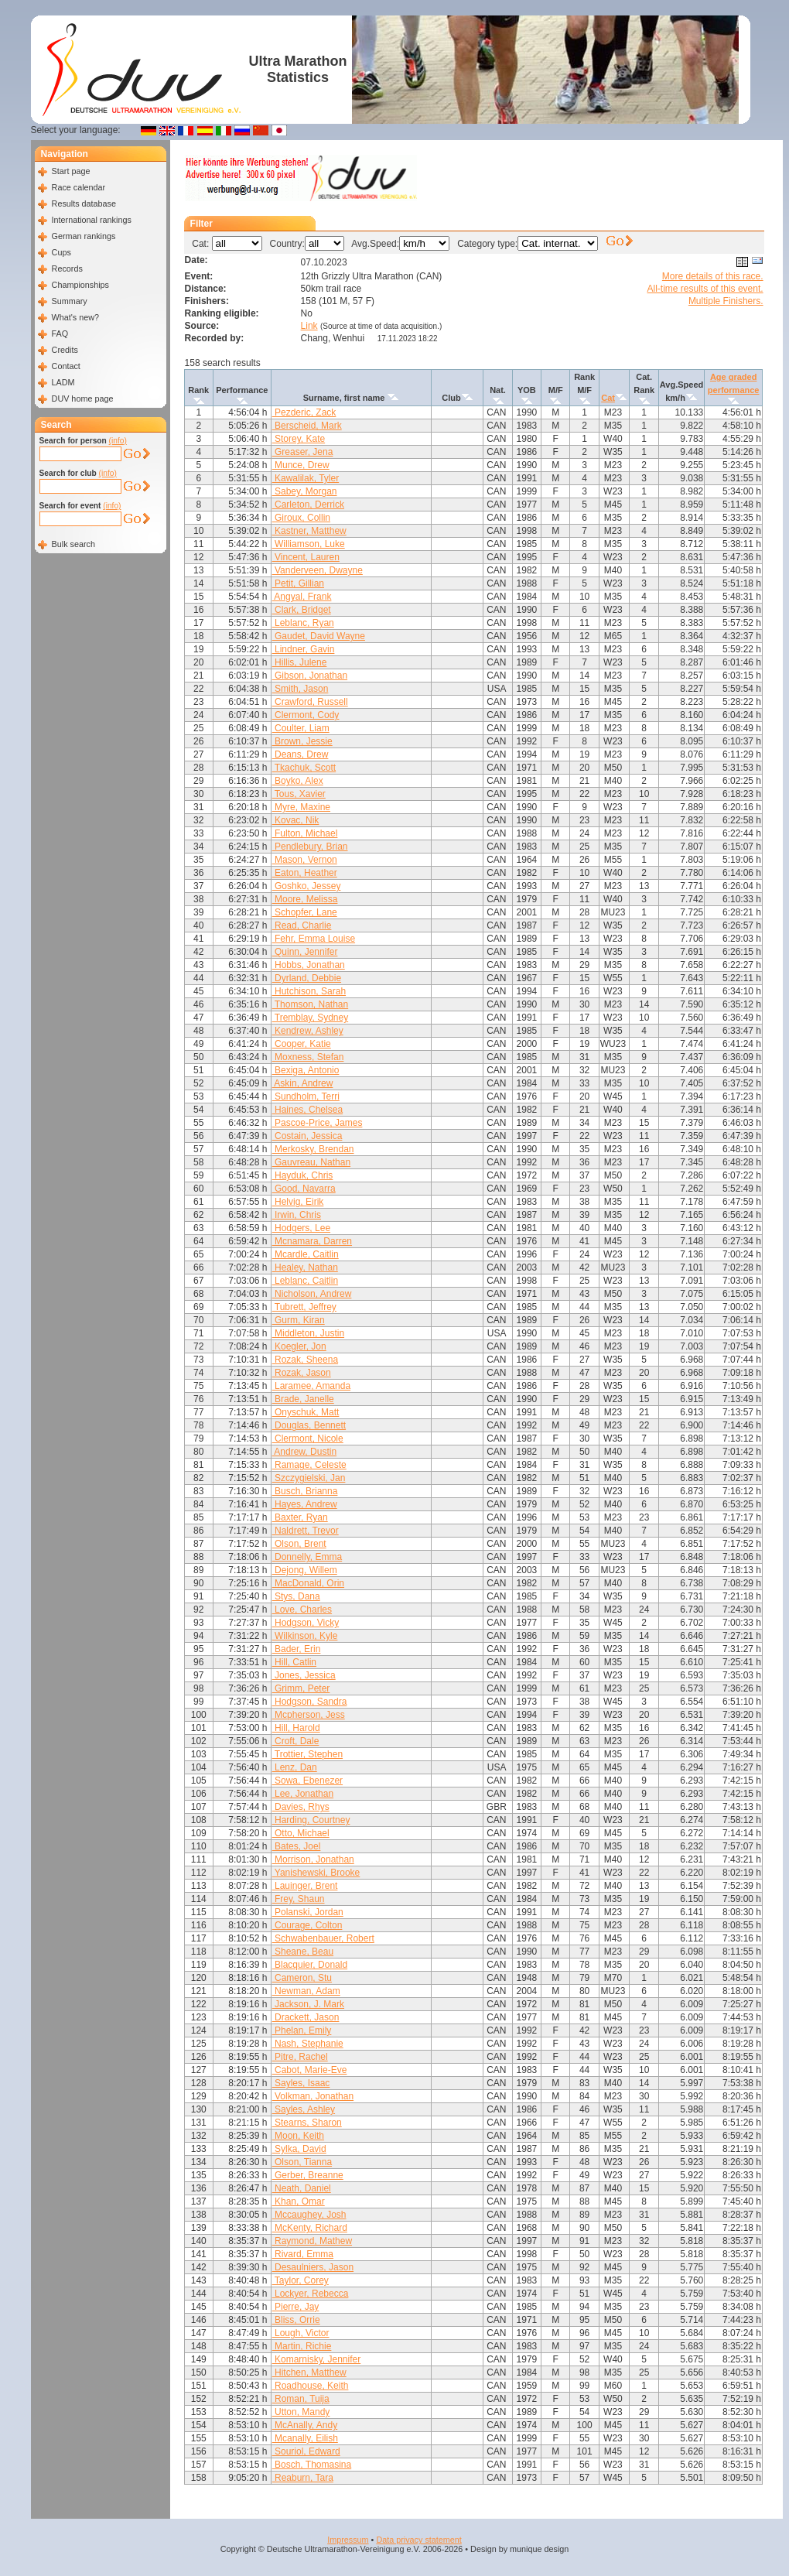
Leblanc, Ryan (303, 622)
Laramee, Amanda (311, 1385)
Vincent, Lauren (306, 557)
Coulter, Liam (301, 728)
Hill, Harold (296, 1727)
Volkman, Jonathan (313, 2096)
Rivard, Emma (302, 2254)
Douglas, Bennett (309, 1425)
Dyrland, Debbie (306, 978)
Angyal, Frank (302, 596)
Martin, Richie (302, 2346)
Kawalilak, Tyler (305, 478)
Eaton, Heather (304, 872)
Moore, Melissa (305, 899)
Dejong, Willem (304, 1570)
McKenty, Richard (309, 2227)
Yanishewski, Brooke (316, 1872)
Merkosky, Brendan (313, 1149)
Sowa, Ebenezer (307, 1780)
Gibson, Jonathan (309, 675)
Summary (69, 301)
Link (309, 325)
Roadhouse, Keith (310, 2385)
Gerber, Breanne (307, 2175)
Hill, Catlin (294, 1662)
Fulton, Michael (305, 833)
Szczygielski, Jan (309, 1478)
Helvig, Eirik (298, 1201)
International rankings (92, 219)
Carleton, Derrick (308, 504)
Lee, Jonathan (302, 1793)
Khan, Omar (298, 2201)
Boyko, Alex (297, 780)
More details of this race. (712, 276)
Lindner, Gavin (303, 649)
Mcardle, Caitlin (305, 1254)
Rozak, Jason (301, 1372)
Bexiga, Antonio (306, 1070)
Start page (71, 171)
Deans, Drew (300, 754)
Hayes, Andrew (304, 1504)
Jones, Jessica (304, 1675)
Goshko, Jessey (306, 886)
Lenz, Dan (294, 1767)
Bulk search (73, 544)
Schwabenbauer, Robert (323, 1938)
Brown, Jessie (302, 741)
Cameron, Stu (302, 1977)
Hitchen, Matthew (309, 2372)
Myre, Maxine (301, 807)
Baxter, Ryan (300, 1517)
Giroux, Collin (301, 517)
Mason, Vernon (304, 859)
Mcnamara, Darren (312, 1241)
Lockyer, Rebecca (310, 2293)
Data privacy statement (418, 2539)
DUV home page (83, 398)
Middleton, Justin (308, 1333)
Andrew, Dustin (304, 1451)
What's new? (75, 317)
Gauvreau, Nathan (311, 1162)
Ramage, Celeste (309, 1464)
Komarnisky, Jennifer (316, 2359)
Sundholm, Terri (306, 1096)
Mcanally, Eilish (305, 2438)
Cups (61, 252)
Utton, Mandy (301, 2412)
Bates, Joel (296, 1846)
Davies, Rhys (301, 1806)
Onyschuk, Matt (306, 1412)
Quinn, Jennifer (305, 951)
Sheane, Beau (302, 1951)
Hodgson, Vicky (306, 1622)
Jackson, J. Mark (308, 2004)
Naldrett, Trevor (305, 1530)
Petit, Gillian (298, 583)
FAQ (60, 333)
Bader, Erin (296, 1649)
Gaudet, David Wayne (318, 636)
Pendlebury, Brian (310, 846)
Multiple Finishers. (725, 301)
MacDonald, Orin (308, 1583)
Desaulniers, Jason (313, 2267)
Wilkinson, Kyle (305, 1635)
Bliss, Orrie (296, 2319)
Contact (66, 366)
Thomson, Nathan (310, 1004)
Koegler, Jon (299, 1346)
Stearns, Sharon (307, 2122)
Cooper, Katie (301, 1043)
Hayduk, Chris (302, 1175)
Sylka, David (299, 2148)
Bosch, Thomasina (312, 2464)
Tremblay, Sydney (310, 1017)
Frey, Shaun (298, 1899)
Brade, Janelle (303, 1399)
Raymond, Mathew (312, 2241)
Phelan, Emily (302, 2030)
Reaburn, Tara (302, 2477)
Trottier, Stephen (307, 1754)
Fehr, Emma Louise (313, 938)
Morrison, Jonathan (313, 1859)
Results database (84, 203)
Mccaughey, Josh (309, 2214)
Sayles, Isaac (301, 2083)
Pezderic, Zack (304, 412)
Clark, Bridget (301, 609)
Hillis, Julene (299, 662)
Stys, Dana (296, 1596)
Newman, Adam (306, 1991)
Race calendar (79, 187)
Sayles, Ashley (303, 2109)
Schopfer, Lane (304, 912)
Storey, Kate (298, 438)
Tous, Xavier (299, 794)
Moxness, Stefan (308, 1057)
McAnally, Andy (304, 2425)
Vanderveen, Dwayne (317, 570)
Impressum (347, 2539)
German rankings (84, 236)
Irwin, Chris (296, 1214)
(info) (118, 440)
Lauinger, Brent (305, 1885)
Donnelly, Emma (307, 1556)
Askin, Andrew (302, 1083)
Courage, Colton (307, 1925)
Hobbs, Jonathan (308, 965)
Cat (608, 397)
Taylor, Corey (300, 2280)
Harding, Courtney (311, 1820)
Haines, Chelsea (307, 1109)
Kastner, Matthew (309, 530)
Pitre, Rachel (300, 2056)
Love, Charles (302, 1609)
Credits (65, 349)
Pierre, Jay (295, 2306)
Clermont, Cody (306, 715)
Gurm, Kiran (298, 1320)
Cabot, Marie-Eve (309, 2070)
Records (67, 268)
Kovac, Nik (295, 820)
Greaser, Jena (302, 451)
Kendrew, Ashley (307, 1030)
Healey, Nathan (305, 1267)
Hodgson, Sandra (309, 1701)
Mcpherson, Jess (308, 1714)
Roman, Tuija (301, 2398)
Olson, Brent (299, 1543)
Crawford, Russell (310, 701)
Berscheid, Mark (307, 425)
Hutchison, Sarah (309, 991)
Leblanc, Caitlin (305, 1280)
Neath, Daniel (301, 2188)
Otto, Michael (301, 1833)
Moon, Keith (298, 2135)
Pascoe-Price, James (317, 1122)
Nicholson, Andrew (312, 1293)
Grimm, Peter (301, 1688)
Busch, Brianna (305, 1491)
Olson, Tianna (302, 2162)
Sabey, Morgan (304, 491)
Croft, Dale (295, 1741)
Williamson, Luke (308, 544)
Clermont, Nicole (307, 1438)
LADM (63, 382)
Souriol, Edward (306, 2451)
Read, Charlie (302, 925)
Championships (80, 284)
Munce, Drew (301, 465)
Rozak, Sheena (305, 1359)
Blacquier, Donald (309, 1964)
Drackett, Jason (306, 2017)
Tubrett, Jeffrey (304, 1307)
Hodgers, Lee (301, 1228)
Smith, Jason (300, 688)
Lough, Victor (301, 2333)
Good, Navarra (304, 1188)
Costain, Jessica (307, 1136)
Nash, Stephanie (307, 2043)
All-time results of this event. (705, 288)
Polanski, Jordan (307, 1912)
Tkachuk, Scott (304, 767)
